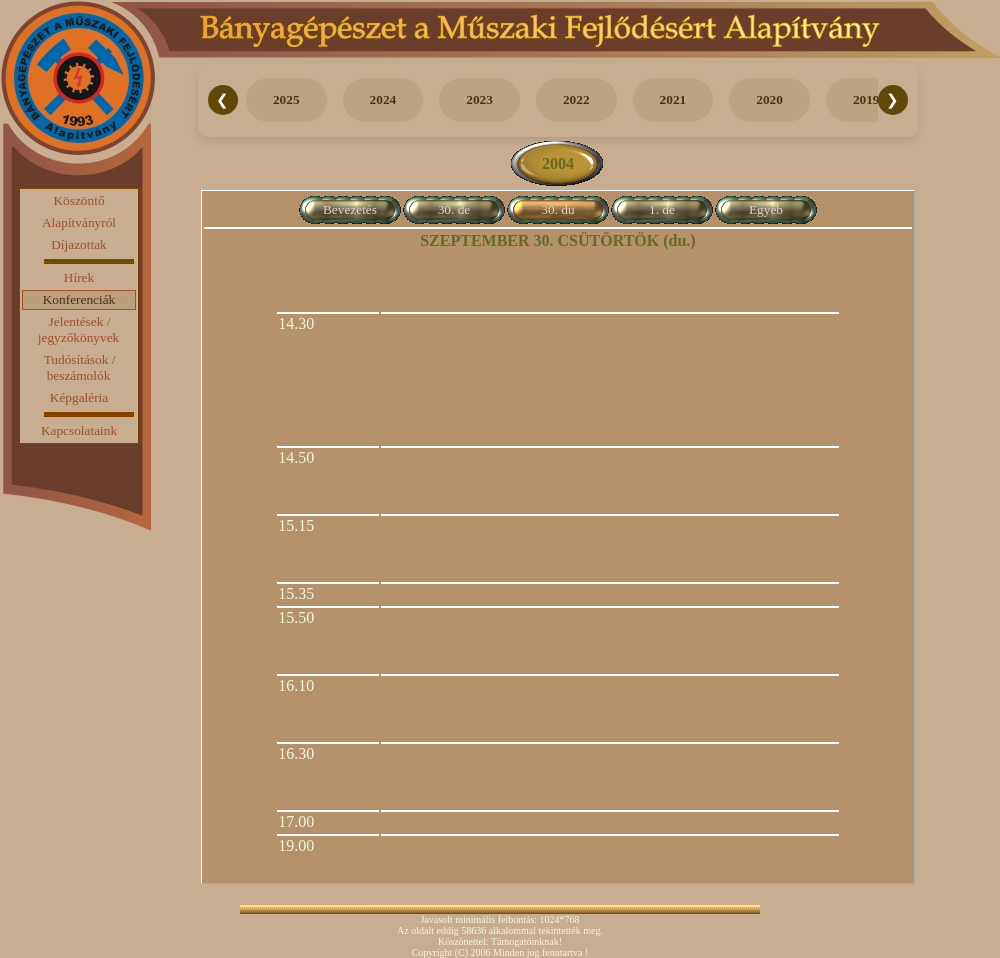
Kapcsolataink (79, 430)
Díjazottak (79, 244)
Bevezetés (350, 209)
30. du (557, 209)
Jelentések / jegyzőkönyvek (78, 329)
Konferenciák (79, 299)
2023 (479, 99)
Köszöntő (78, 200)
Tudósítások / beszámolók (80, 367)
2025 (286, 99)
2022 (576, 99)
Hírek (79, 277)
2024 (383, 99)
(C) (461, 952)
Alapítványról (79, 222)
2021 (673, 99)
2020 (769, 99)
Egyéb (766, 209)
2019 (866, 99)
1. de (662, 209)
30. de (454, 209)
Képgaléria (79, 397)
